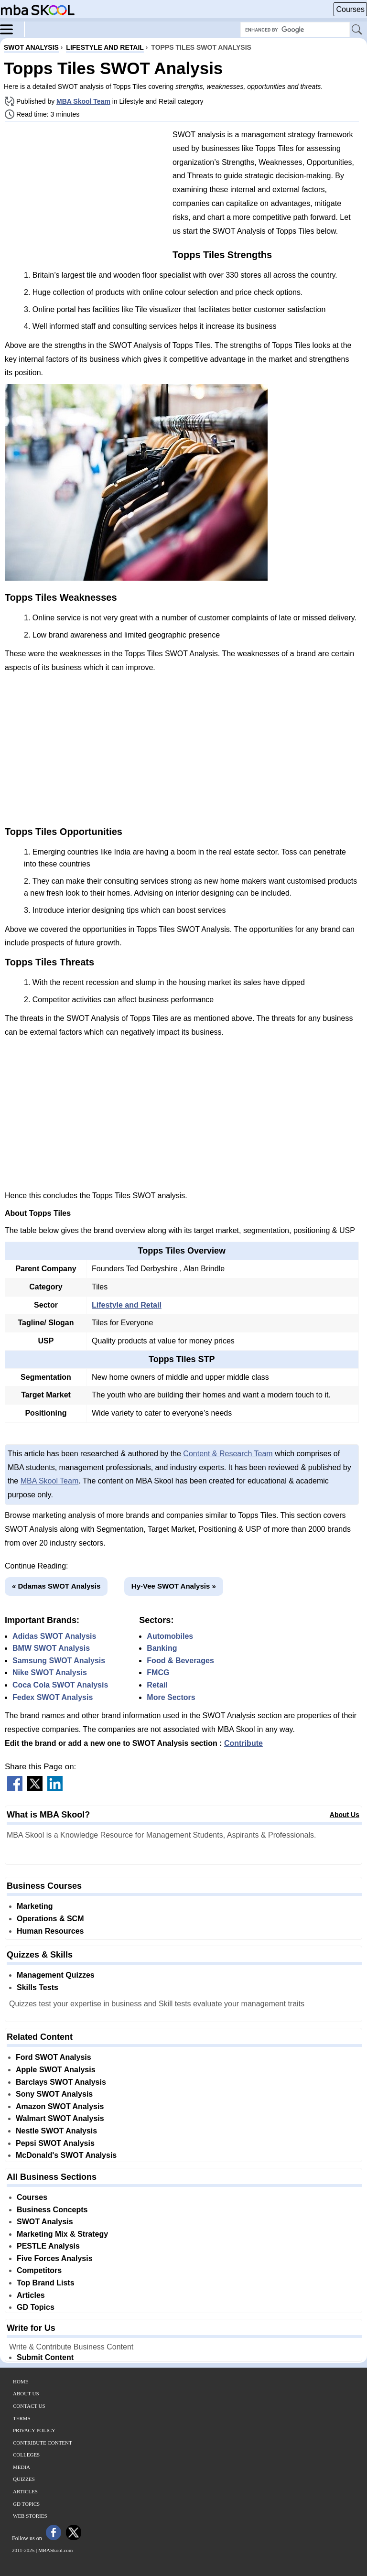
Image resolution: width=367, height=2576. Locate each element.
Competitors (39, 2270)
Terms (22, 2418)
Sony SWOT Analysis (54, 2094)
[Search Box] (295, 29)
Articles (31, 2295)
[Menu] (12, 29)
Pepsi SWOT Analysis (55, 2143)
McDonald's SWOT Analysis (66, 2155)
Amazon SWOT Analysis (60, 2106)
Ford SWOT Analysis (53, 2057)
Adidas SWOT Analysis (54, 1636)
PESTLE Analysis (48, 2246)
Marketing (35, 1906)
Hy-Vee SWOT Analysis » (173, 1586)
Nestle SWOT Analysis (56, 2131)
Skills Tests (37, 1987)
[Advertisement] (85, 196)
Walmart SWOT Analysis (60, 2118)
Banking (162, 1648)
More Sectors (171, 1697)
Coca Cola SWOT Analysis (60, 1685)
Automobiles (170, 1636)
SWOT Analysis (45, 2222)
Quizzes (24, 2479)
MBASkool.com (55, 2550)
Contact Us (29, 2406)
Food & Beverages (180, 1660)
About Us (344, 1814)
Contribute (243, 1743)
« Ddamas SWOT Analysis (56, 1586)
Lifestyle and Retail (127, 1305)
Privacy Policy (34, 2430)
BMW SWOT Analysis (51, 1648)
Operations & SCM (50, 1919)
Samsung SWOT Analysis (58, 1660)
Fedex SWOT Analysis (52, 1697)
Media (21, 2467)
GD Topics (35, 2307)
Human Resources (50, 1931)
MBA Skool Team (83, 101)
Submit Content (45, 2357)
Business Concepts (52, 2210)
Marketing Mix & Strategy (62, 2234)
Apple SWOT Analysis (56, 2070)
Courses (350, 9)
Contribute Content (42, 2443)
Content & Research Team (227, 1454)
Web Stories (30, 2516)
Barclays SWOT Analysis (61, 2082)
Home (20, 2381)
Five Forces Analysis (55, 2258)
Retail (157, 1685)
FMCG (158, 1672)
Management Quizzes (56, 1975)
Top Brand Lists (46, 2283)
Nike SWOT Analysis (49, 1672)
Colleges (26, 2454)
